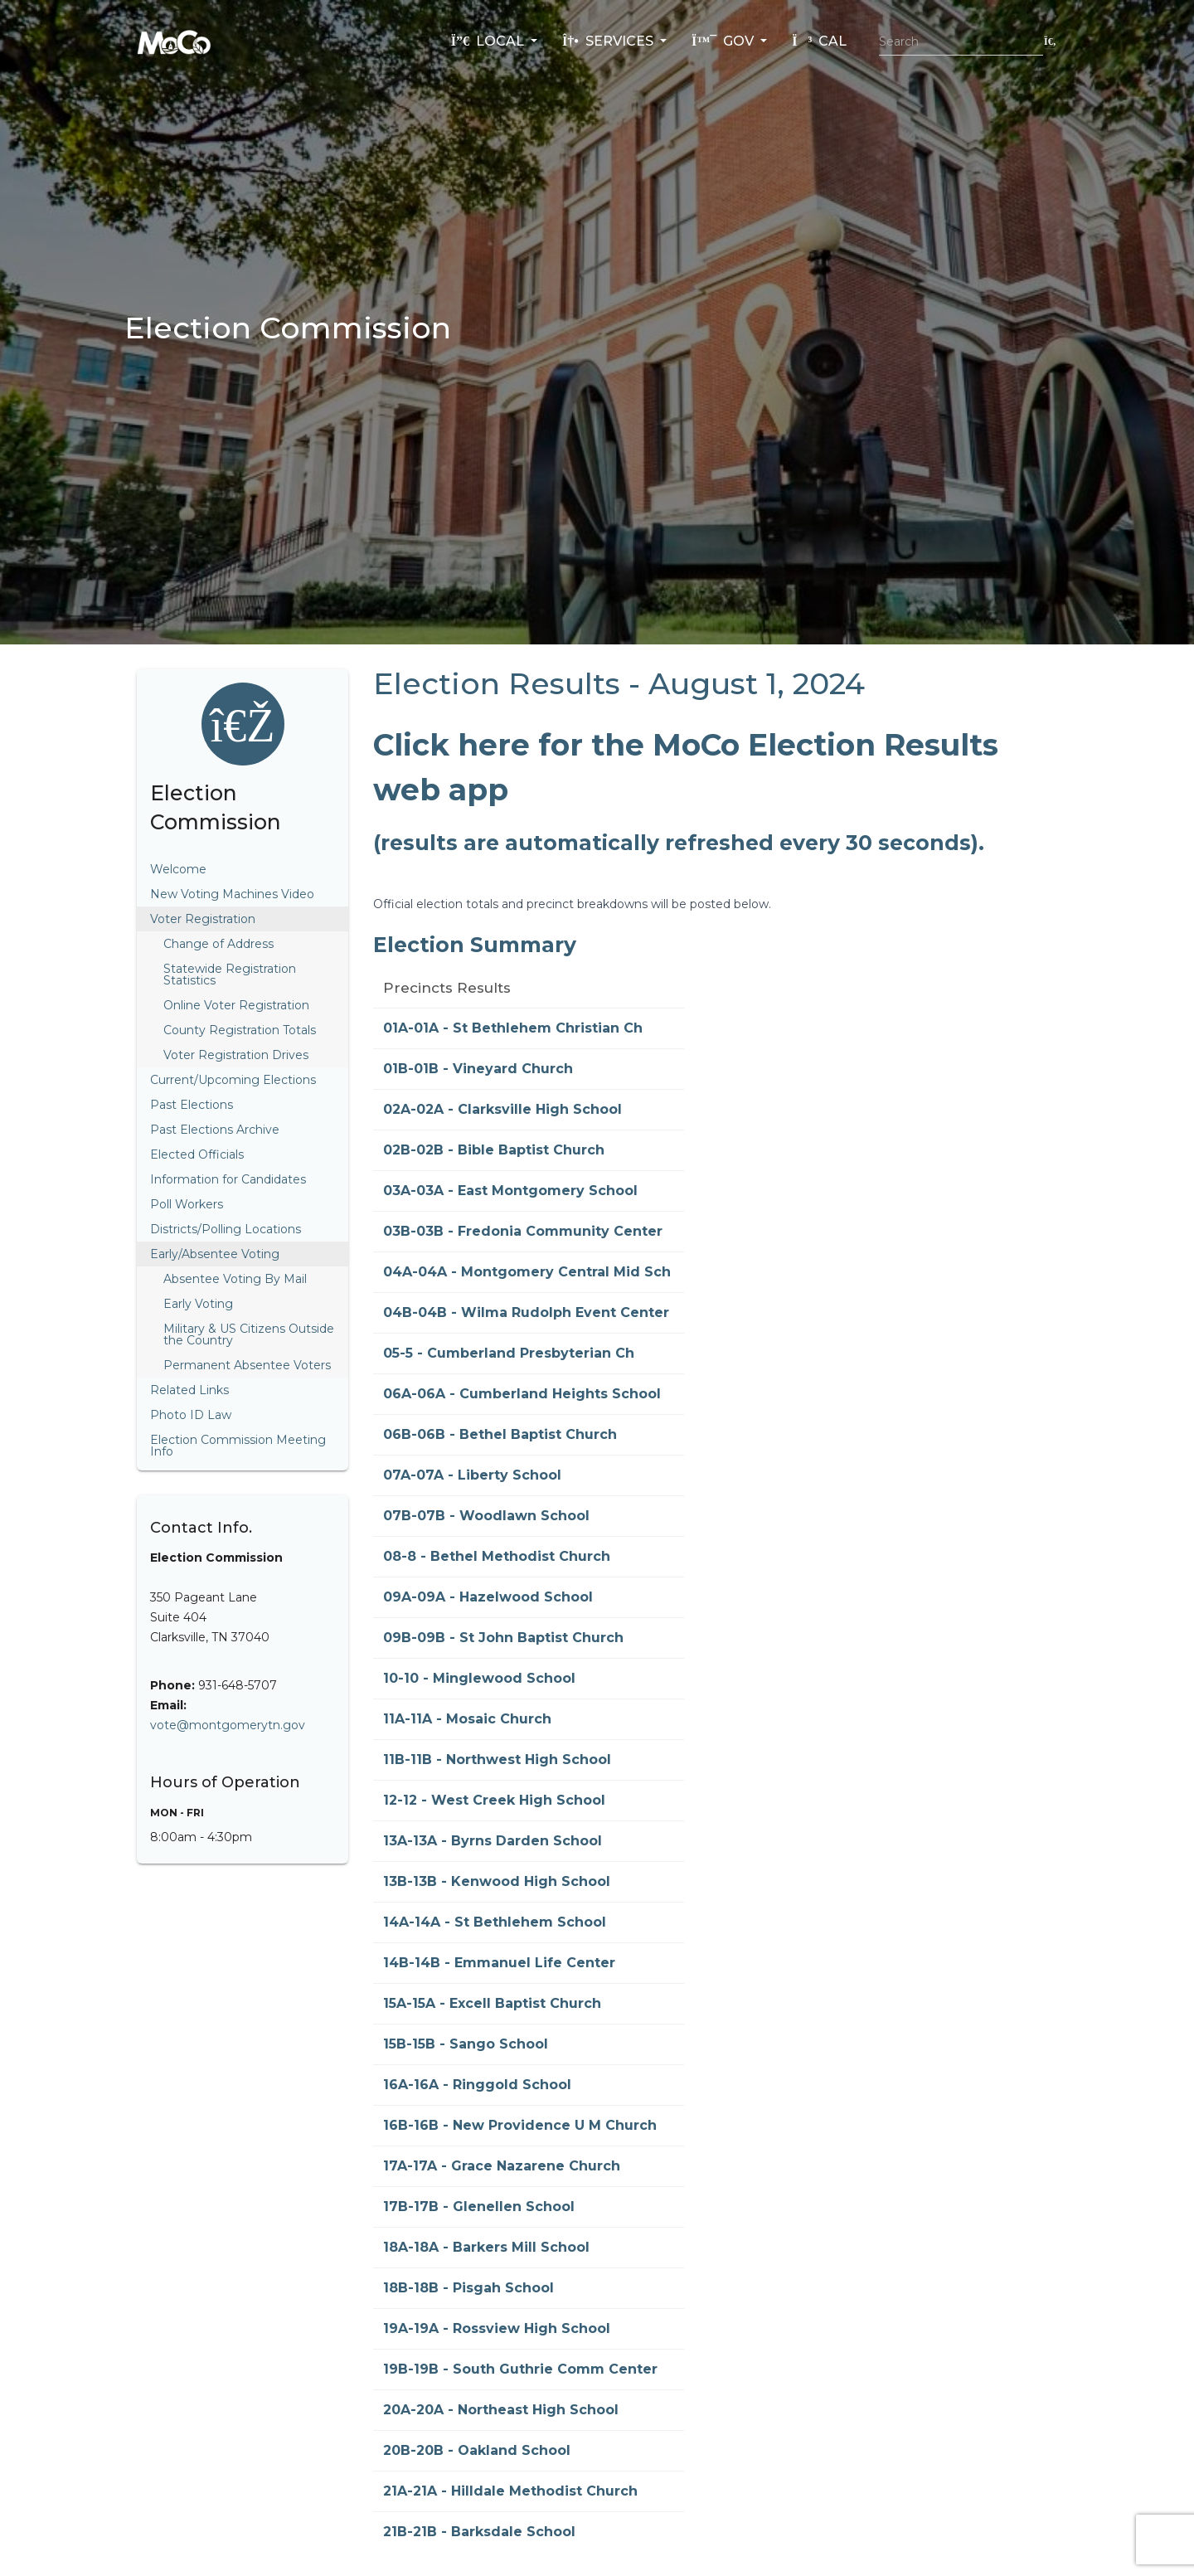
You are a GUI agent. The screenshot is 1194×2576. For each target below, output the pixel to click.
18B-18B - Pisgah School (468, 2288)
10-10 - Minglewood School (479, 1678)
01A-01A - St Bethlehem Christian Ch (513, 1028)
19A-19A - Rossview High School (496, 2328)
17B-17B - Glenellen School (479, 2206)
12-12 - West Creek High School (494, 1800)
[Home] (174, 41)
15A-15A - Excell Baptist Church (492, 2003)
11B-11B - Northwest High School (497, 1759)
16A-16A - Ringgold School (477, 2084)
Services (609, 41)
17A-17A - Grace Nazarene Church (501, 2166)
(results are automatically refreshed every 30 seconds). (678, 842)
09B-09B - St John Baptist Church (503, 1637)
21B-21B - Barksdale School (479, 2532)
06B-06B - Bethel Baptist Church (500, 1434)
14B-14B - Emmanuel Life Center (499, 1963)
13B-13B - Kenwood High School (496, 1881)
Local (489, 41)
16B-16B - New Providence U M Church (520, 2125)
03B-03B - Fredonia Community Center (523, 1231)
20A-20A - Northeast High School (501, 2410)
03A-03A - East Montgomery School (510, 1190)
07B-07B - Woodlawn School (486, 1516)
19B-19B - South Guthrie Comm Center (520, 2369)
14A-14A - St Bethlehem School (494, 1922)
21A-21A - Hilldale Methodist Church (510, 2491)
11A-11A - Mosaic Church (467, 1719)
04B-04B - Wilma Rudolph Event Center (526, 1312)
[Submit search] (1050, 41)
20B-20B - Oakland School (476, 2450)
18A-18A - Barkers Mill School (486, 2247)
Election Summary (474, 944)
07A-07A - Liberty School (472, 1475)
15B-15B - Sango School (465, 2044)
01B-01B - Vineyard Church (478, 1069)
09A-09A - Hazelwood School (488, 1597)
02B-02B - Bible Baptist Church (493, 1150)
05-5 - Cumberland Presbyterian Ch (508, 1353)
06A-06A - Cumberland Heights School (522, 1394)
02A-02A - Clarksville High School (502, 1109)
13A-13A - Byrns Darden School (492, 1841)
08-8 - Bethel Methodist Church (496, 1556)
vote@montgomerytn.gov (227, 1725)
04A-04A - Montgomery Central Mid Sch (527, 1272)
